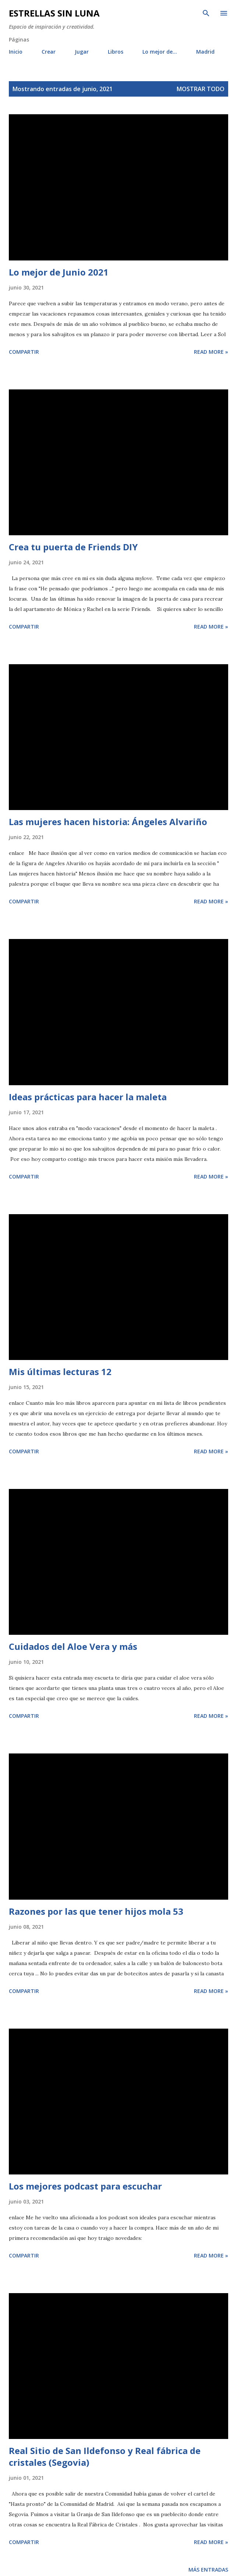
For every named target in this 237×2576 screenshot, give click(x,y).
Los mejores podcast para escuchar (85, 2186)
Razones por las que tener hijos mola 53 (96, 1911)
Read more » (211, 351)
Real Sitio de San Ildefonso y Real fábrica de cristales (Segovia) (105, 2456)
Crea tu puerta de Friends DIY (73, 547)
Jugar (82, 51)
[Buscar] (206, 13)
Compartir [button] (24, 351)
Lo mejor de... (159, 51)
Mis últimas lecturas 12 (60, 1372)
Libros (115, 51)
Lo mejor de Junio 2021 (59, 272)
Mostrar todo (200, 89)
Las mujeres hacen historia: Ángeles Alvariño (108, 822)
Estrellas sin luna (54, 13)
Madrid (205, 51)
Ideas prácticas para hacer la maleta (88, 1097)
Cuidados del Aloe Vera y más (73, 1646)
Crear (49, 51)
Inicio (15, 51)
